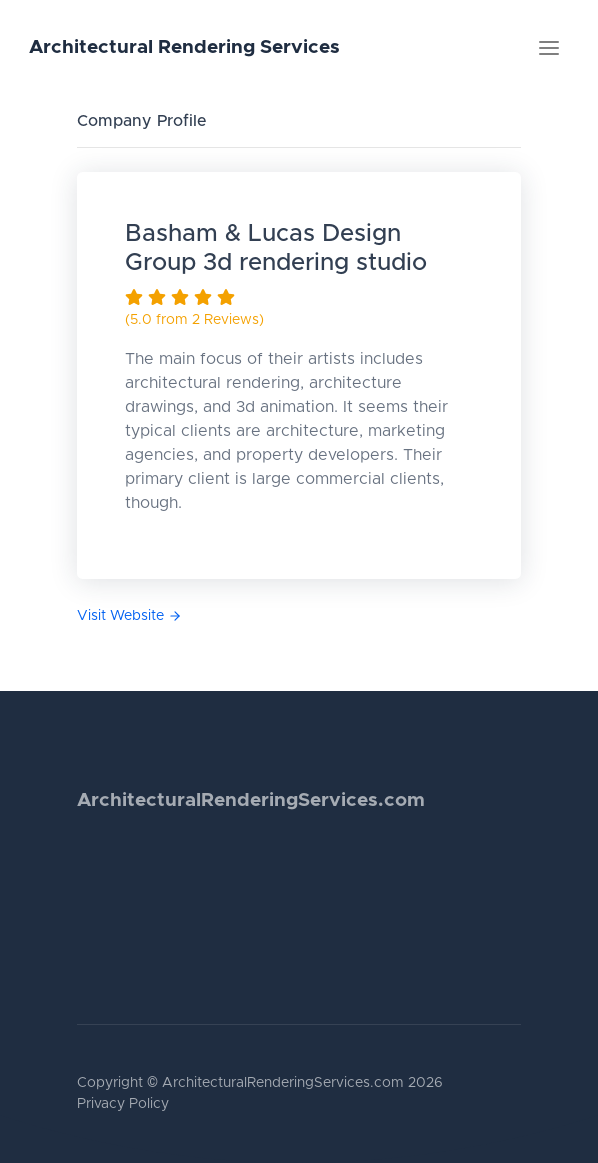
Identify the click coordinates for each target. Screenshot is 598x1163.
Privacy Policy (123, 1104)
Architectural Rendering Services (184, 47)
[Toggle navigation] (549, 48)
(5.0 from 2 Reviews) (194, 320)
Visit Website (129, 616)
